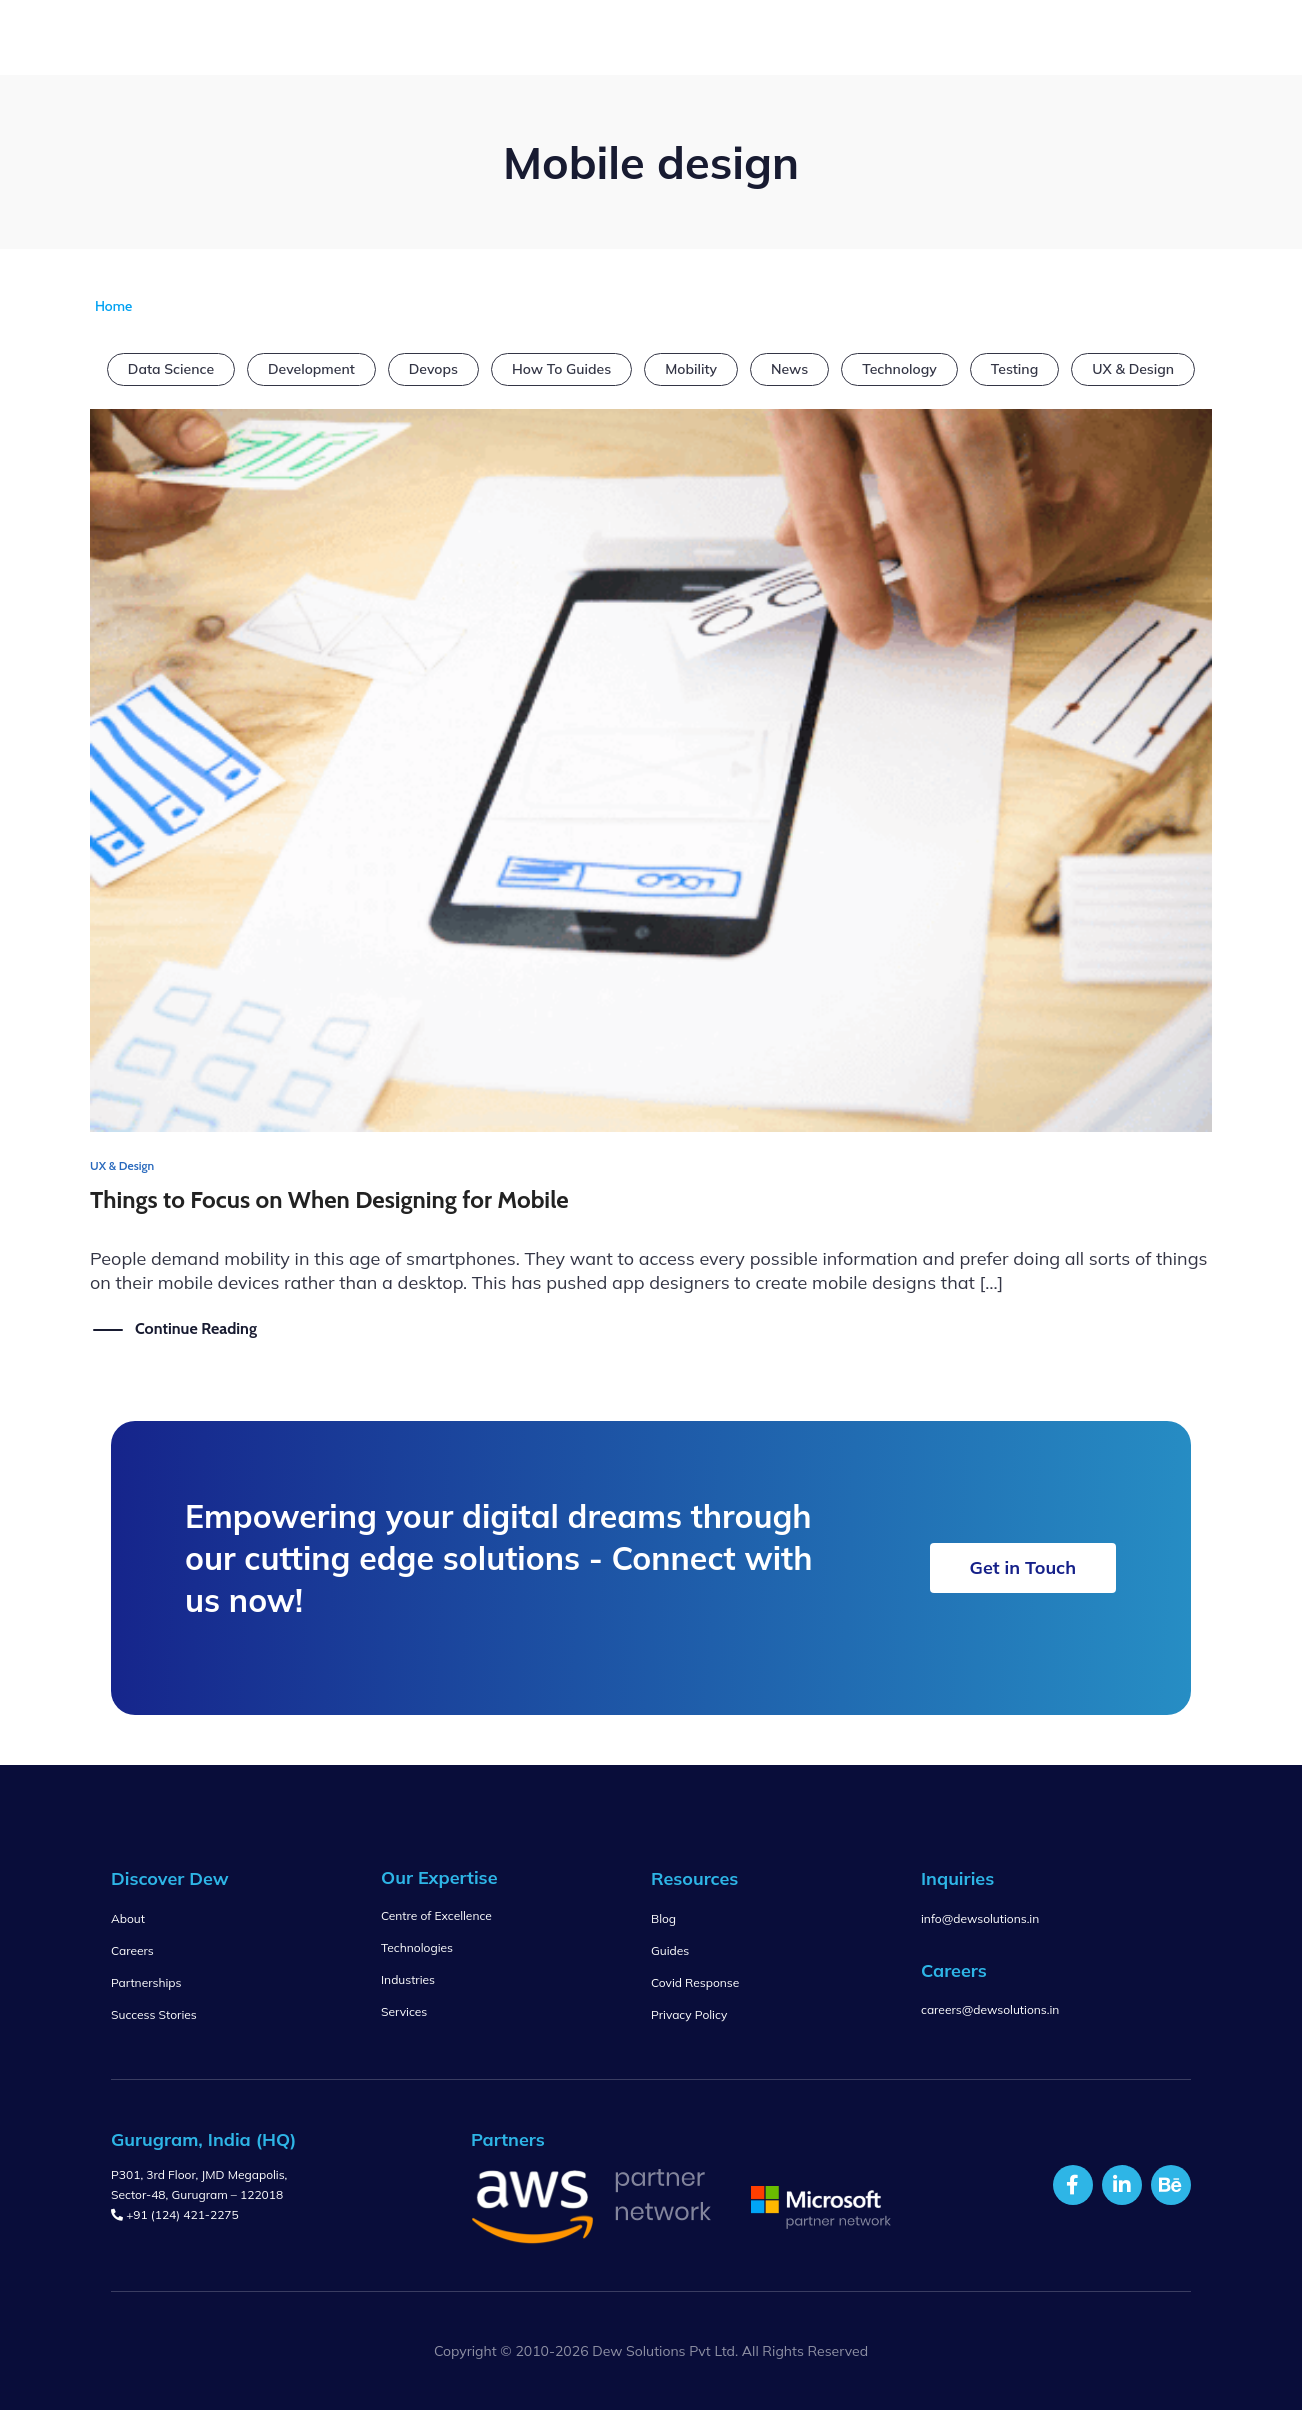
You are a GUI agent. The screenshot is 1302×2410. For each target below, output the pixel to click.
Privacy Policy (689, 2014)
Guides (670, 1950)
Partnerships (146, 1982)
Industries (408, 1979)
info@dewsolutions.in (980, 1918)
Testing (1014, 369)
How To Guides (561, 369)
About (128, 1918)
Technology (899, 369)
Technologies (417, 1947)
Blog (663, 1918)
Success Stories (154, 2014)
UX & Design (1133, 369)
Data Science (171, 369)
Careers (132, 1950)
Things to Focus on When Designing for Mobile (329, 1199)
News (789, 369)
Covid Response (695, 1982)
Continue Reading (196, 1328)
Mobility (691, 369)
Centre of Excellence (436, 1915)
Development (311, 369)
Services (404, 2011)
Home (113, 306)
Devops (433, 369)
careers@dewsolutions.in (990, 2009)
